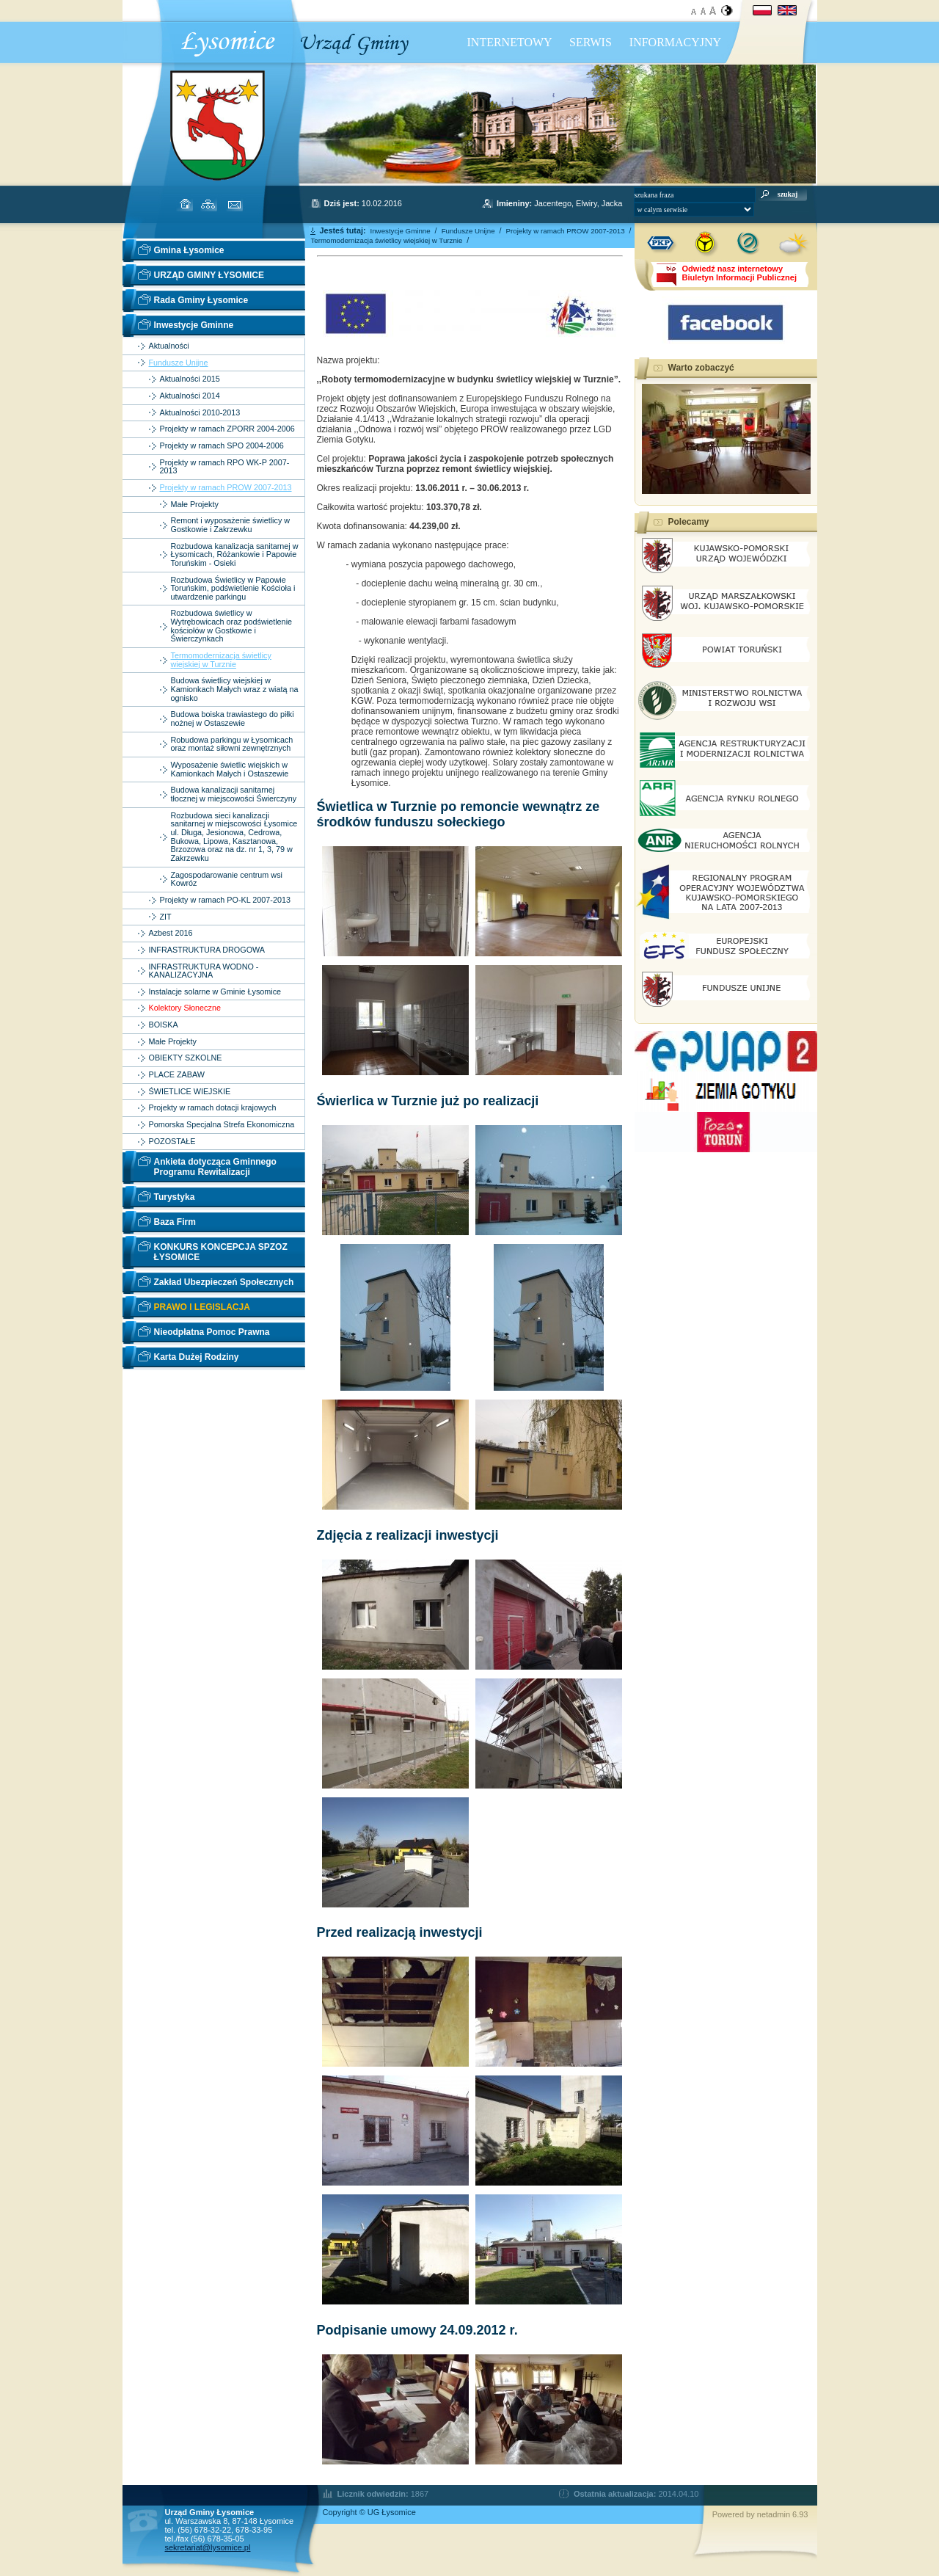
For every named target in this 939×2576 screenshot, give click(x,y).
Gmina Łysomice (189, 250)
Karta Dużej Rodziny (196, 1357)
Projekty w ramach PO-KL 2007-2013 (225, 900)
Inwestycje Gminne (194, 325)
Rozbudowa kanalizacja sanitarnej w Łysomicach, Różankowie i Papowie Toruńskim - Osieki (235, 554)
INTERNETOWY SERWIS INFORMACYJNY (594, 42)
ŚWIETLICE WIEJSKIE (190, 1092)
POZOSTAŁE (172, 1142)
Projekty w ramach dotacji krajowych (213, 1108)
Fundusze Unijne (178, 363)
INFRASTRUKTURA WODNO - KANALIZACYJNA (204, 971)
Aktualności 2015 (190, 379)
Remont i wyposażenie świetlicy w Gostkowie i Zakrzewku (231, 525)
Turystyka (174, 1197)
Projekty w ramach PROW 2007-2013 (226, 488)
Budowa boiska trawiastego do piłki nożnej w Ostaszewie (232, 718)
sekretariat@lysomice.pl (208, 2547)
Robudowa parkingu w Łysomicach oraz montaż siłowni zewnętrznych (232, 744)
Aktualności (169, 346)
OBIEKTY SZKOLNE (185, 1058)
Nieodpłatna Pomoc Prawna (212, 1332)
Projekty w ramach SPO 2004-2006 (222, 446)
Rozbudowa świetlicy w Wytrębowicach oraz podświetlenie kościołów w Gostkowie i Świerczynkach (232, 626)
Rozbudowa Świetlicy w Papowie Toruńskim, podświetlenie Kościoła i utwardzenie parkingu (233, 588)
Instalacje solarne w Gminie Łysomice (215, 992)
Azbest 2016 (171, 933)
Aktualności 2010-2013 (200, 413)
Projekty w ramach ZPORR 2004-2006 (227, 429)
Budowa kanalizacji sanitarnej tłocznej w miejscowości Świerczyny (234, 794)
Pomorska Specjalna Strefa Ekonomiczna (222, 1125)
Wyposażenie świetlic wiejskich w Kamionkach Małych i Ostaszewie (230, 769)
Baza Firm (175, 1222)
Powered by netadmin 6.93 (760, 2514)
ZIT (166, 917)
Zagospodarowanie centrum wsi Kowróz (226, 879)
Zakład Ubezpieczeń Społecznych (224, 1282)
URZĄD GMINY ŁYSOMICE (209, 275)
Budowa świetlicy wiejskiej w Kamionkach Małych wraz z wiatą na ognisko (235, 689)
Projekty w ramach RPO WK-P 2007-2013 (225, 467)
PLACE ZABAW (177, 1075)
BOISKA (163, 1025)
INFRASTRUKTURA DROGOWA (207, 950)
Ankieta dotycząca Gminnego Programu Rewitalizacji (215, 1167)
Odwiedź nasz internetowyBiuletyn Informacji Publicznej (739, 273)
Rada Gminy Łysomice (201, 300)
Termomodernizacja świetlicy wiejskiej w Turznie (221, 660)
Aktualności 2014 (190, 396)
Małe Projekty (195, 505)
